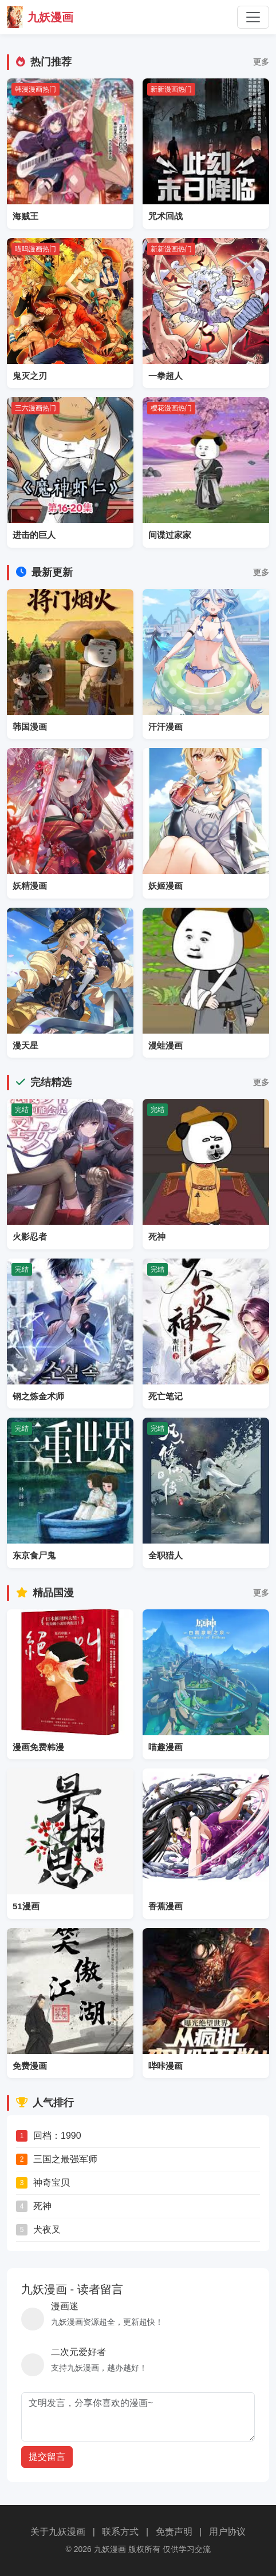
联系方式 (120, 2532)
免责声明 (174, 2532)
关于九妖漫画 (57, 2532)
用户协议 (227, 2532)
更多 (261, 61)
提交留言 (47, 2457)
